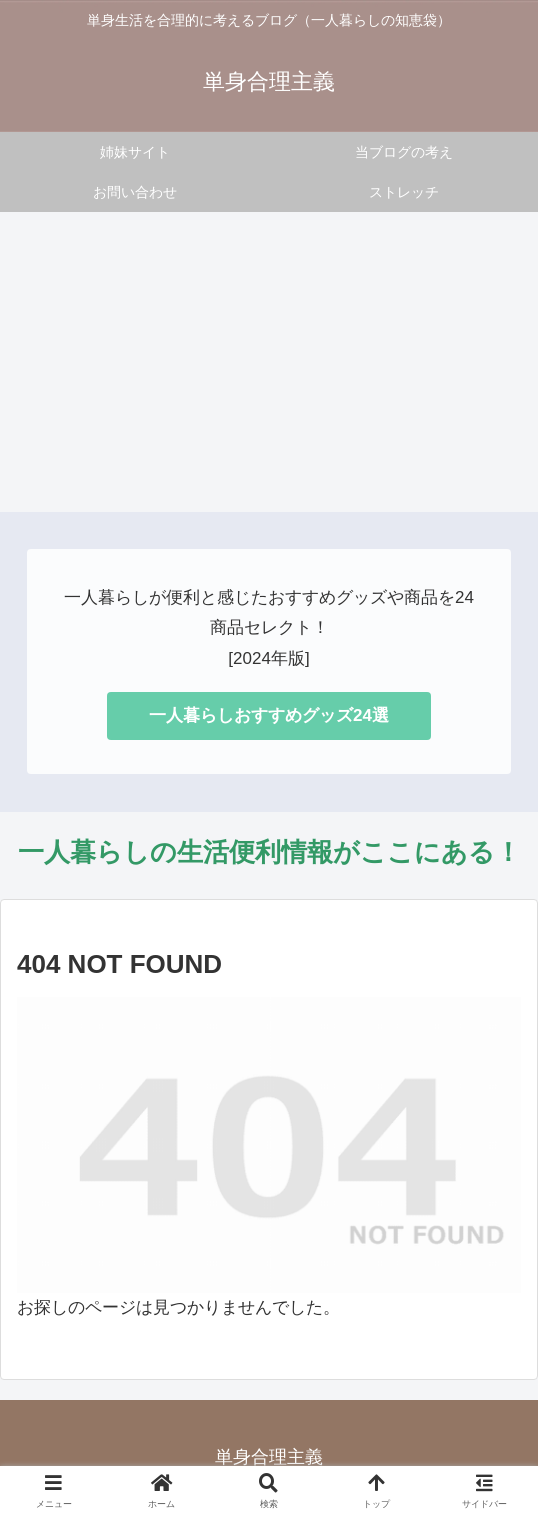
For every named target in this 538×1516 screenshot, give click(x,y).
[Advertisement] (269, 362)
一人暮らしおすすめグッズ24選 (269, 715)
